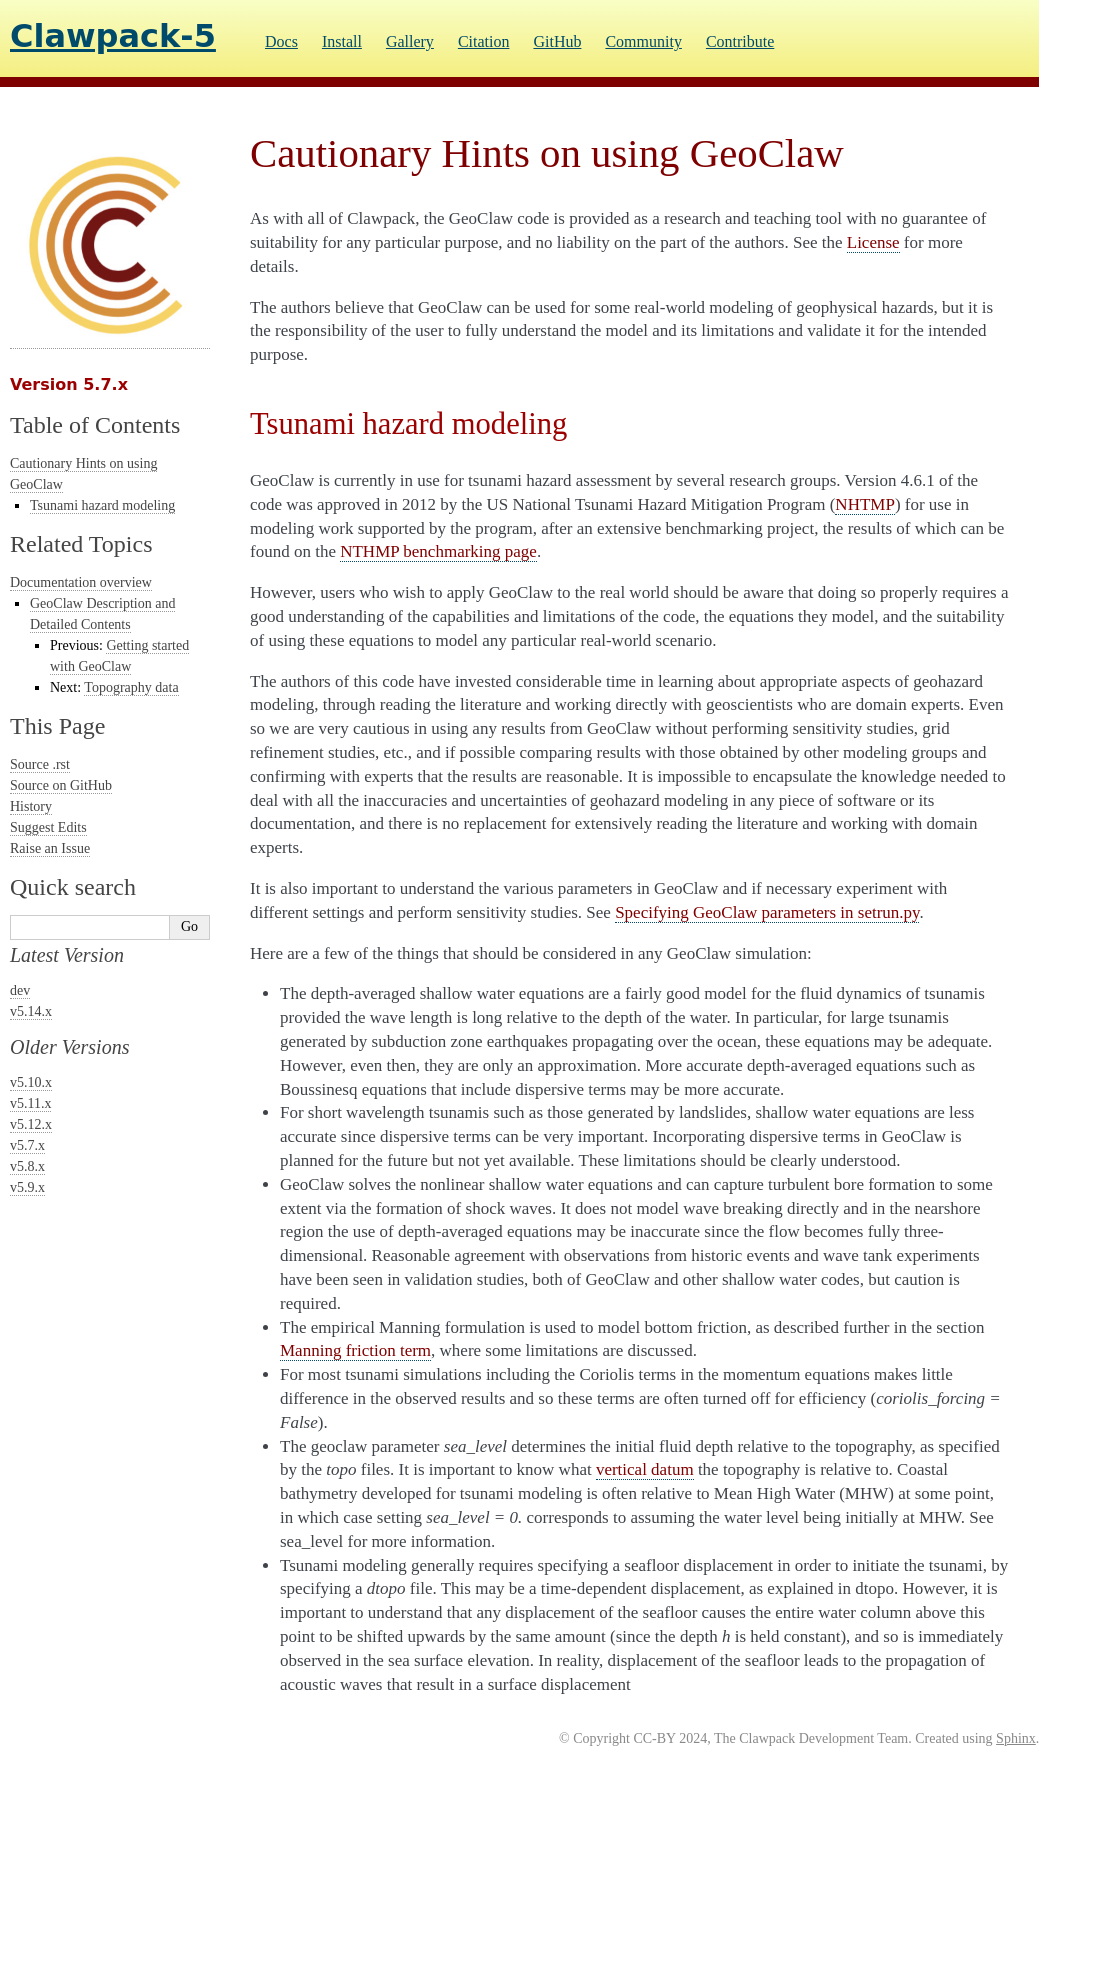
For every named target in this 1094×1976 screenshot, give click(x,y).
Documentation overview (81, 582)
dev (20, 990)
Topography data (131, 687)
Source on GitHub (61, 785)
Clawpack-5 (113, 36)
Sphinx (1016, 1738)
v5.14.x (31, 1011)
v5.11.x (30, 1103)
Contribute (740, 41)
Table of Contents (95, 425)
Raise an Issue (50, 848)
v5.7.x (27, 1145)
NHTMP (865, 504)
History (31, 806)
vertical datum (645, 1469)
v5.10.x (31, 1082)
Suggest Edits (48, 827)
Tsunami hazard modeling (102, 505)
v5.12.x (31, 1124)
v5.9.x (27, 1187)
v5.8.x (27, 1166)
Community (643, 41)
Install (342, 41)
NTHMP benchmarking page (438, 551)
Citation (484, 41)
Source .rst (40, 764)
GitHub (557, 41)
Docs (281, 41)
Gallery (410, 41)
